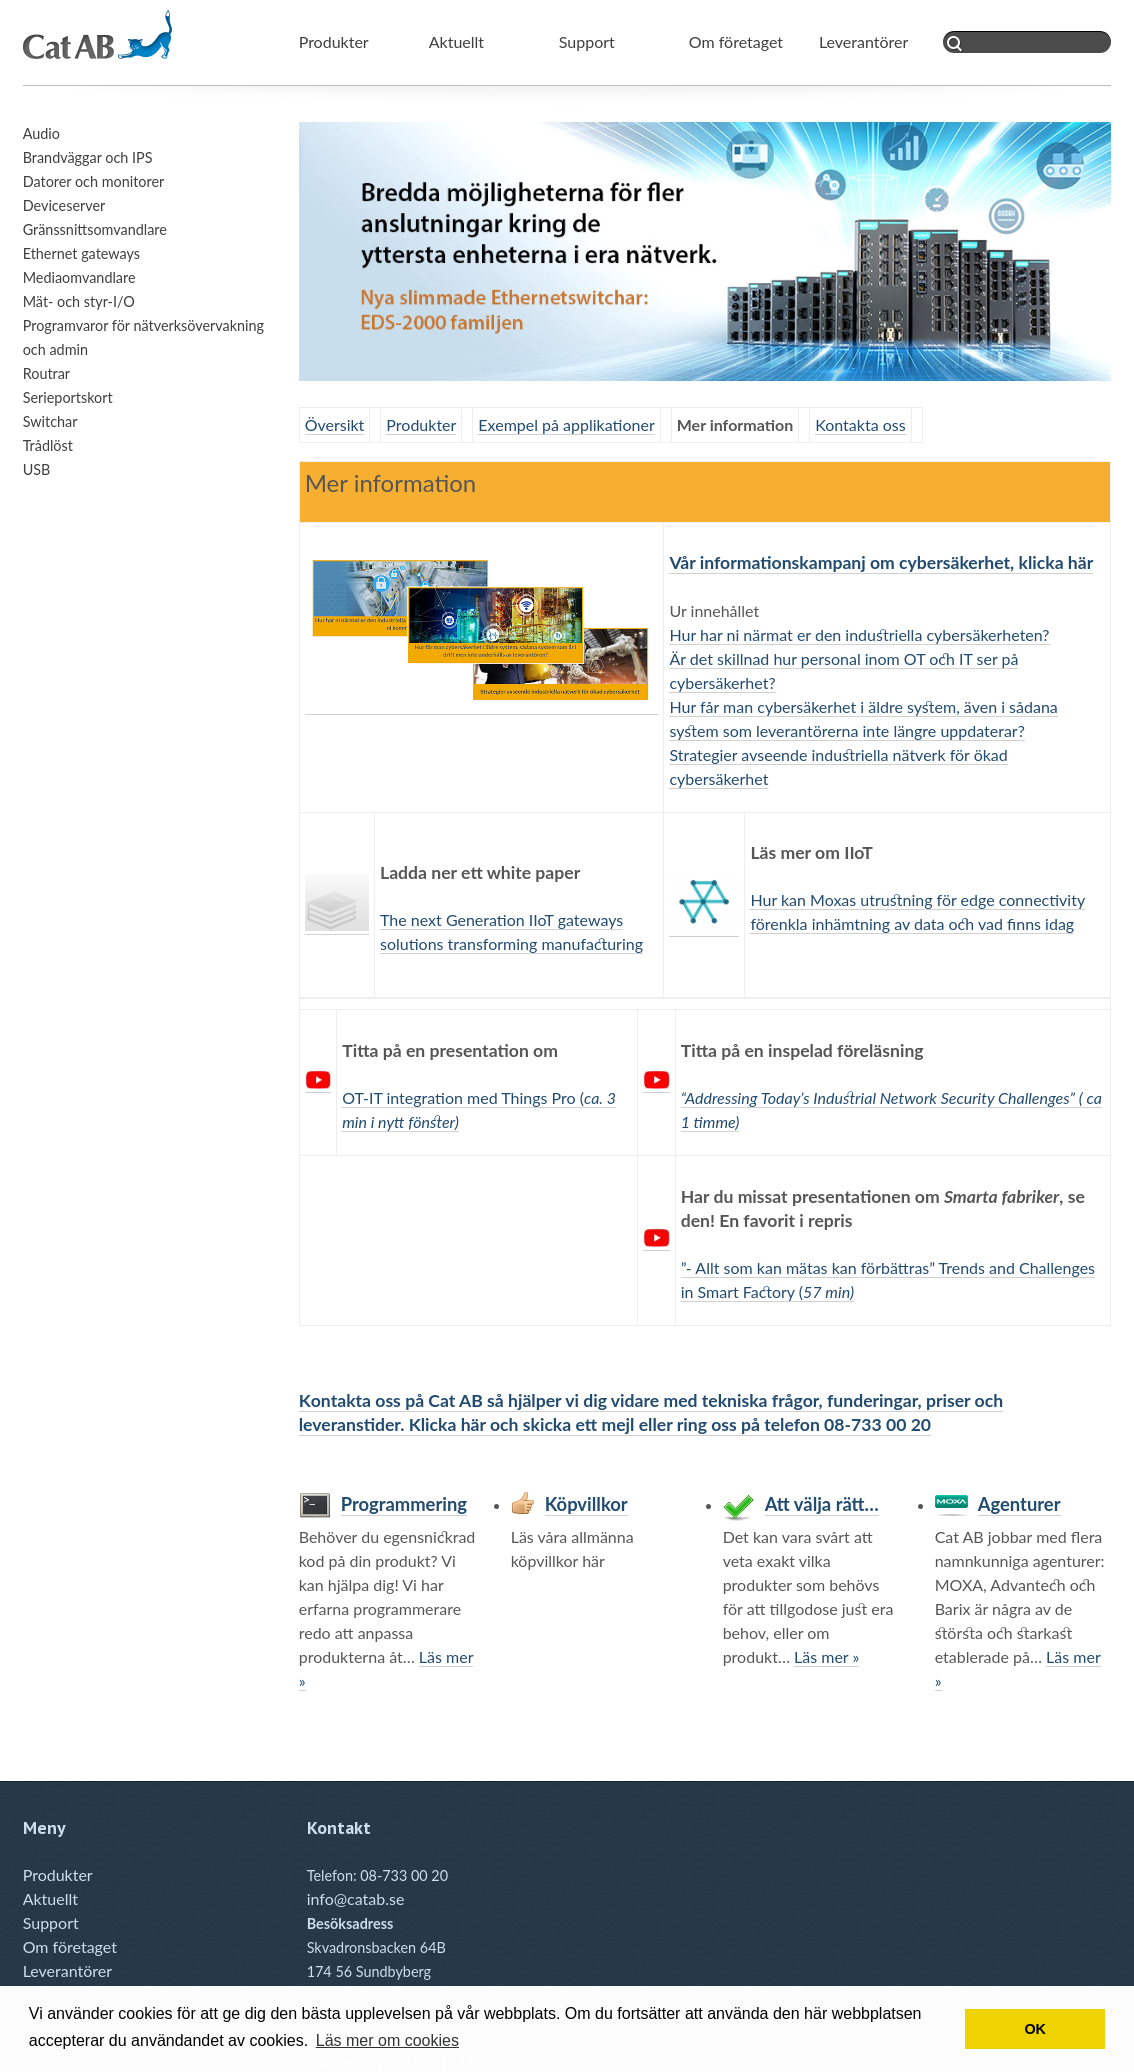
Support (587, 41)
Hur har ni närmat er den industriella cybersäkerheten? (859, 634)
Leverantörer (863, 41)
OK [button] (1035, 2029)
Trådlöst (48, 445)
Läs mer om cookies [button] (387, 2040)
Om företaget (736, 41)
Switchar (50, 421)
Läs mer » (826, 1656)
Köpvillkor (586, 1504)
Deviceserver (64, 205)
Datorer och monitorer (94, 181)
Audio (41, 133)
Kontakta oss (860, 424)
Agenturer (1019, 1504)
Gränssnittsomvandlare (95, 229)
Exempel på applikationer (566, 424)
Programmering (404, 1504)
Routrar (46, 373)
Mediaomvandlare (79, 277)
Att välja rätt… (822, 1504)
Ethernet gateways (81, 253)
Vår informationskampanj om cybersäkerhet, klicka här (881, 562)
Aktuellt (456, 41)
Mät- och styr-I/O (79, 301)
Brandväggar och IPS (88, 157)
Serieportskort (68, 397)
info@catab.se (356, 1898)
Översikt (335, 424)
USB (37, 469)
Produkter (334, 41)
